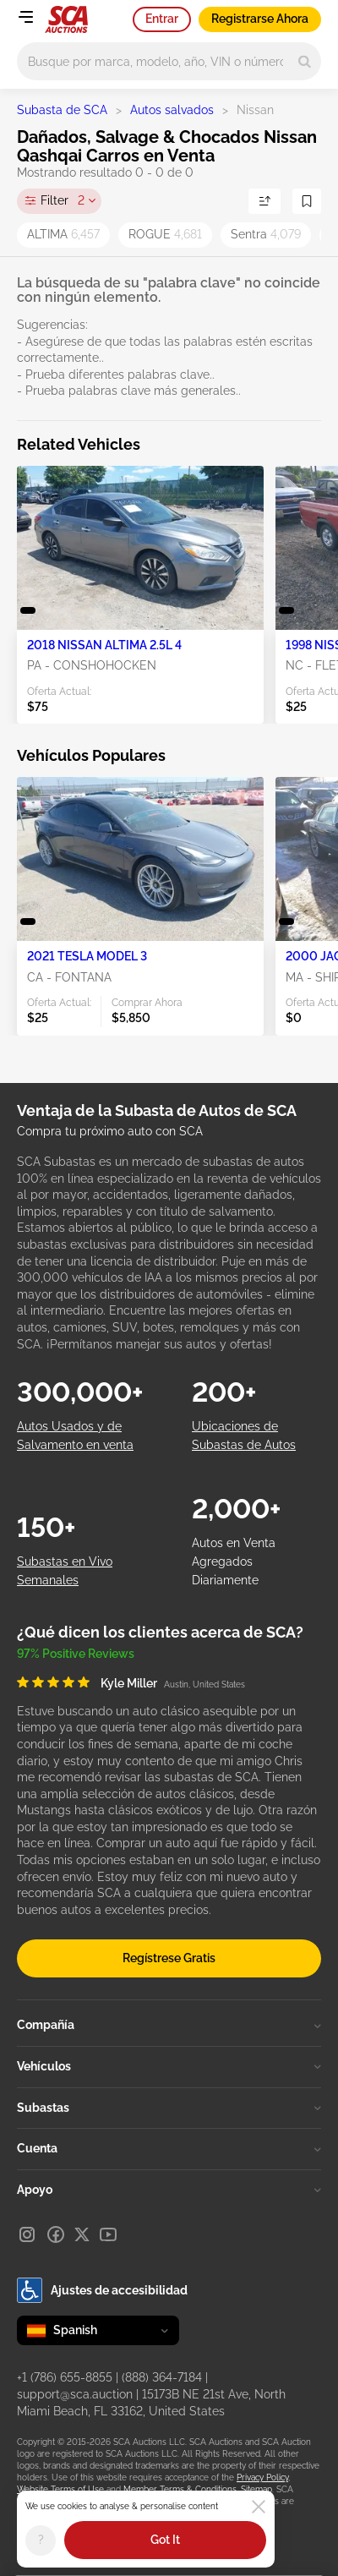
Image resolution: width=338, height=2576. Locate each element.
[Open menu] (25, 16)
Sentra (266, 234)
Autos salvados (172, 110)
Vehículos (169, 2066)
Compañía (169, 2025)
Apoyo (169, 2189)
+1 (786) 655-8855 (64, 2377)
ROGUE (165, 234)
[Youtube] (108, 2234)
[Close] (258, 2506)
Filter (62, 201)
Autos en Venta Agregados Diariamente (233, 1562)
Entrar (161, 18)
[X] (82, 2234)
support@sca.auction (75, 2394)
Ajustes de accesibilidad (102, 2290)
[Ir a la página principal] (66, 19)
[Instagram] (27, 2234)
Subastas (169, 2107)
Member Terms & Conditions (180, 2489)
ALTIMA (63, 234)
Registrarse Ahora (259, 18)
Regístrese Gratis (169, 1958)
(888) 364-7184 (162, 2377)
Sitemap (256, 2489)
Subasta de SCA (62, 110)
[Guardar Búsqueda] (306, 201)
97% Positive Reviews (75, 1653)
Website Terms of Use (60, 2489)
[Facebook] (56, 2234)
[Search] (305, 61)
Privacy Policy (262, 2477)
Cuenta (169, 2148)
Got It (165, 2539)
